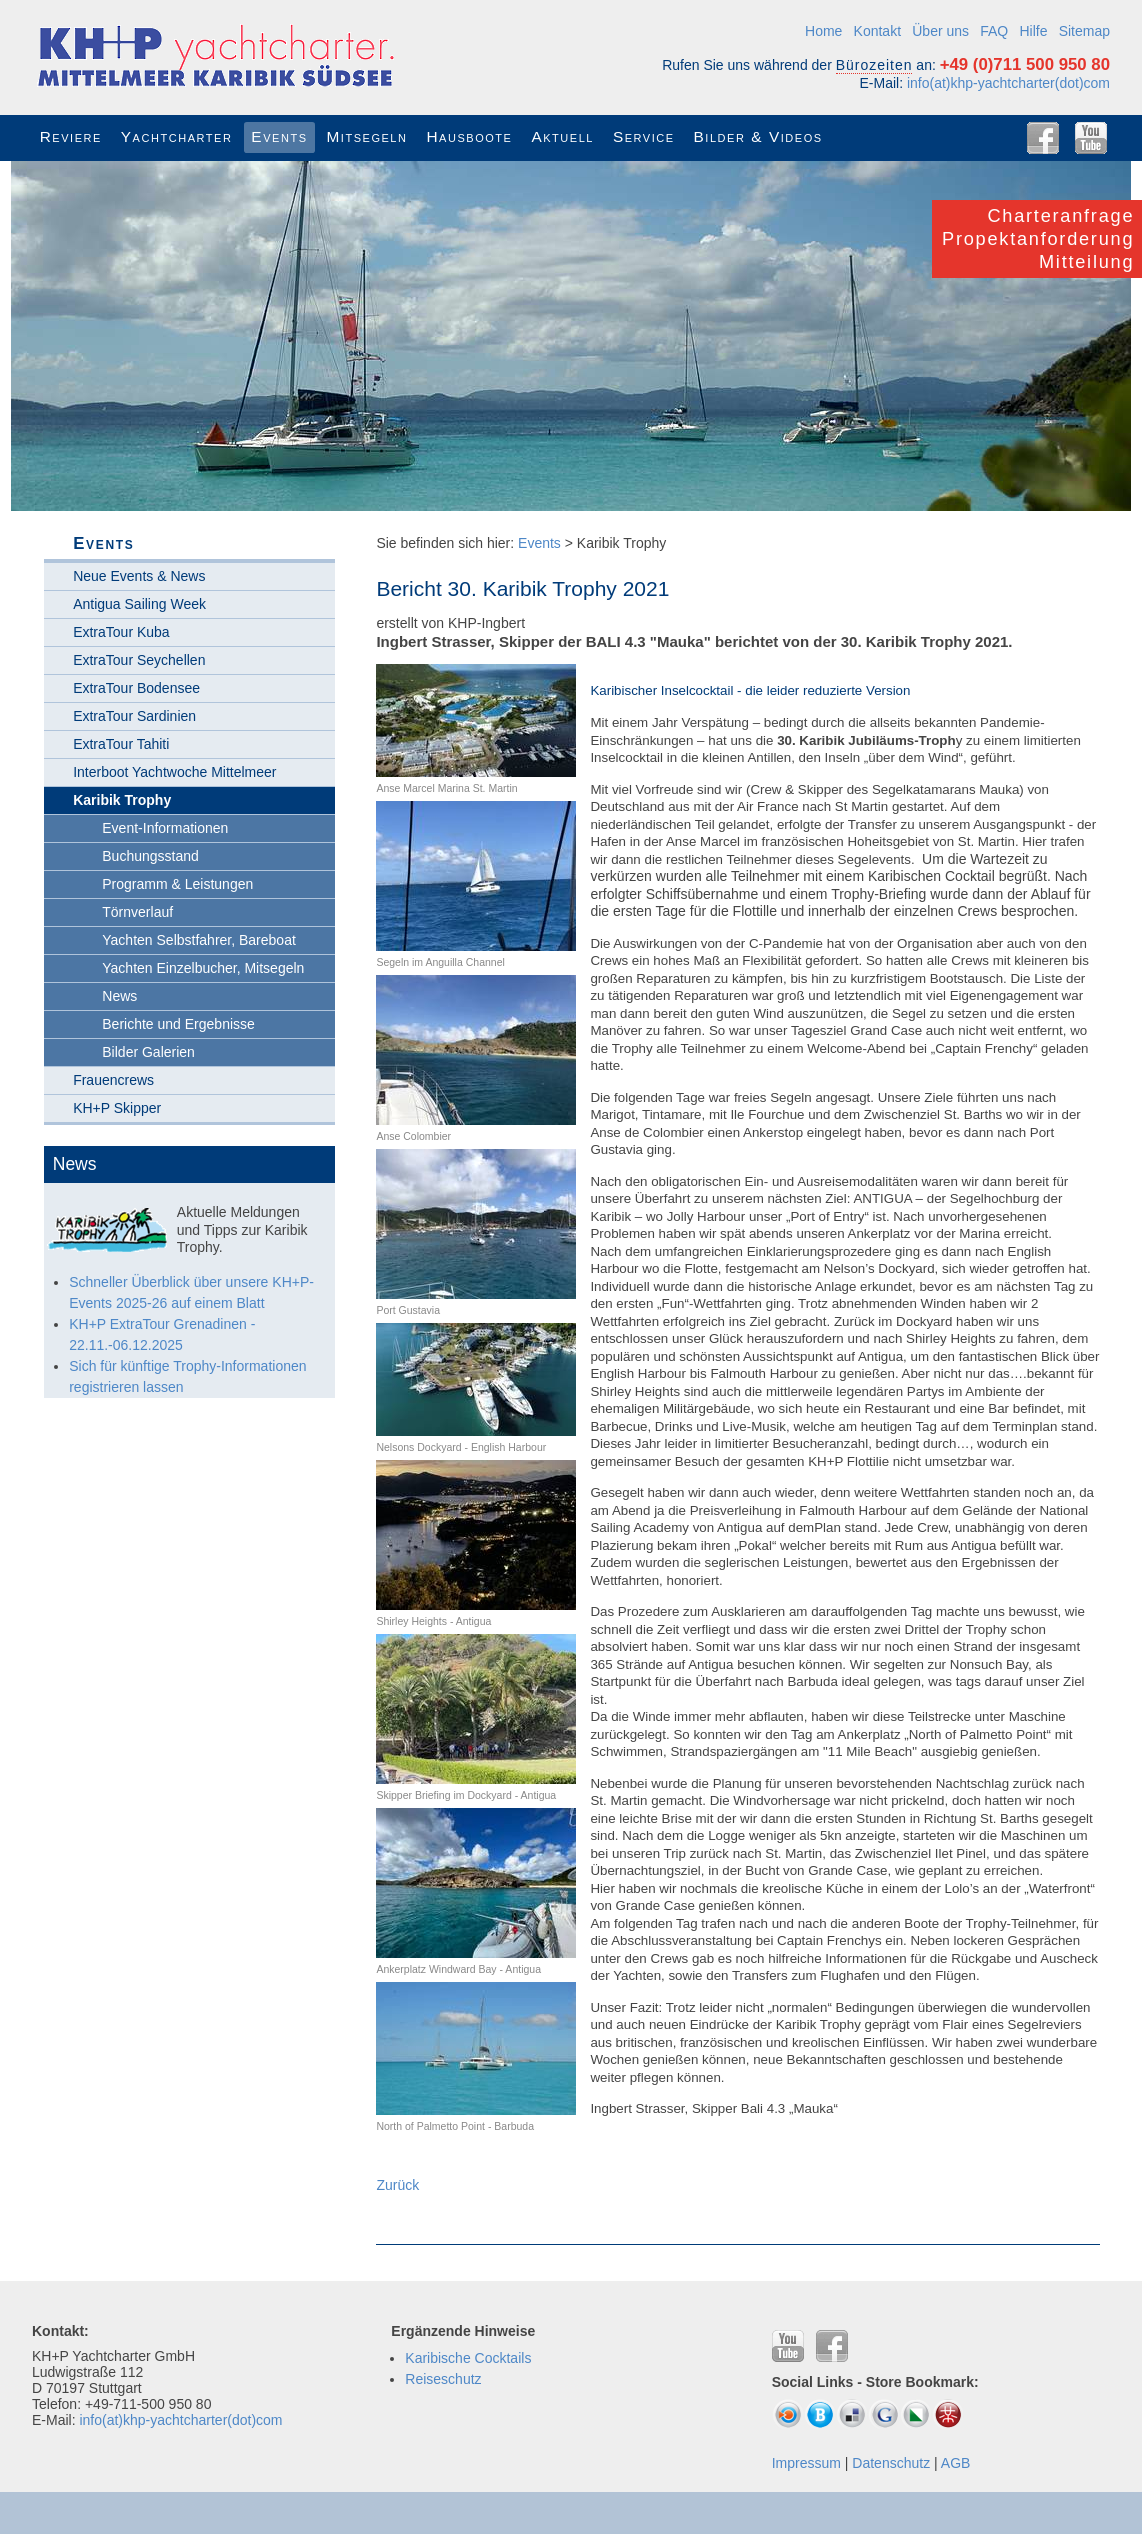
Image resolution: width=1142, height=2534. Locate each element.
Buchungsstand (150, 856)
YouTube (1091, 138)
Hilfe (1033, 31)
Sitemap (1084, 31)
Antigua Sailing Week (139, 604)
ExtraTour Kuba (121, 632)
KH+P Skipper (117, 1108)
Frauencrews (113, 1080)
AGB (956, 2463)
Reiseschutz (443, 2379)
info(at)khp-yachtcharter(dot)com (1008, 83)
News (119, 996)
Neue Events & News (139, 576)
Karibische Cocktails (468, 2358)
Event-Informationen (165, 828)
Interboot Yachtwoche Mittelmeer (174, 772)
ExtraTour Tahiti (121, 744)
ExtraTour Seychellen (139, 660)
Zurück (397, 2185)
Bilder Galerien (148, 1052)
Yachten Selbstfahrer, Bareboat (199, 940)
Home (823, 31)
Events (539, 543)
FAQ (994, 31)
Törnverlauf (137, 912)
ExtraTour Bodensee (136, 688)
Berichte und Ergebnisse (178, 1024)
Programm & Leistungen (177, 884)
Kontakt (877, 31)
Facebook (1043, 138)
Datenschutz (891, 2463)
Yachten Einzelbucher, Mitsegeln (203, 968)
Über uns (940, 31)
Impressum (806, 2463)
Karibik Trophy (122, 800)
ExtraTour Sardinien (134, 716)
